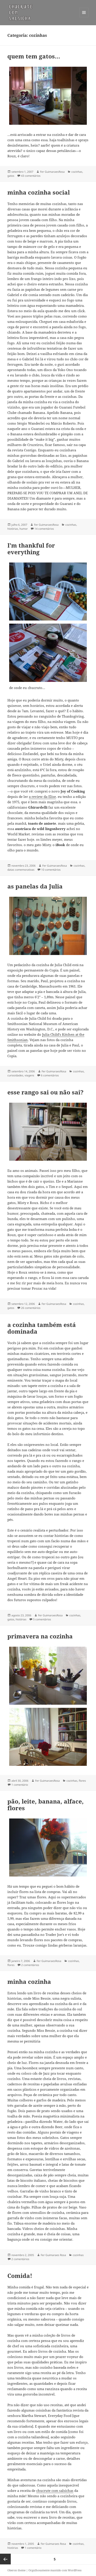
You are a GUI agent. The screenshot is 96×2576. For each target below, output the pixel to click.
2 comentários (30, 1965)
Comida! (19, 2276)
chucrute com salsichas (54, 2490)
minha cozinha (29, 1982)
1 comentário (19, 1785)
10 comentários (51, 870)
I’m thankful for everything (31, 548)
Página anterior (5, 2559)
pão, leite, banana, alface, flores (45, 1804)
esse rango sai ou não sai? (45, 1092)
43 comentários (31, 176)
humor (23, 529)
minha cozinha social (38, 192)
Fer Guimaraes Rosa (53, 2255)
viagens (29, 1075)
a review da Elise (42, 796)
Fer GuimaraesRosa (52, 172)
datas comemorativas (20, 870)
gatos (10, 176)
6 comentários (50, 1075)
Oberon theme (16, 2570)
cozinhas (76, 172)
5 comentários (42, 1619)
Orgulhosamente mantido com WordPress (54, 2570)
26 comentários (31, 1308)
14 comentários (44, 529)
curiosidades (15, 1075)
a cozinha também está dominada (41, 1328)
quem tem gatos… (33, 56)
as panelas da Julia (35, 886)
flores (82, 1781)
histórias (12, 529)
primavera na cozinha (40, 1636)
